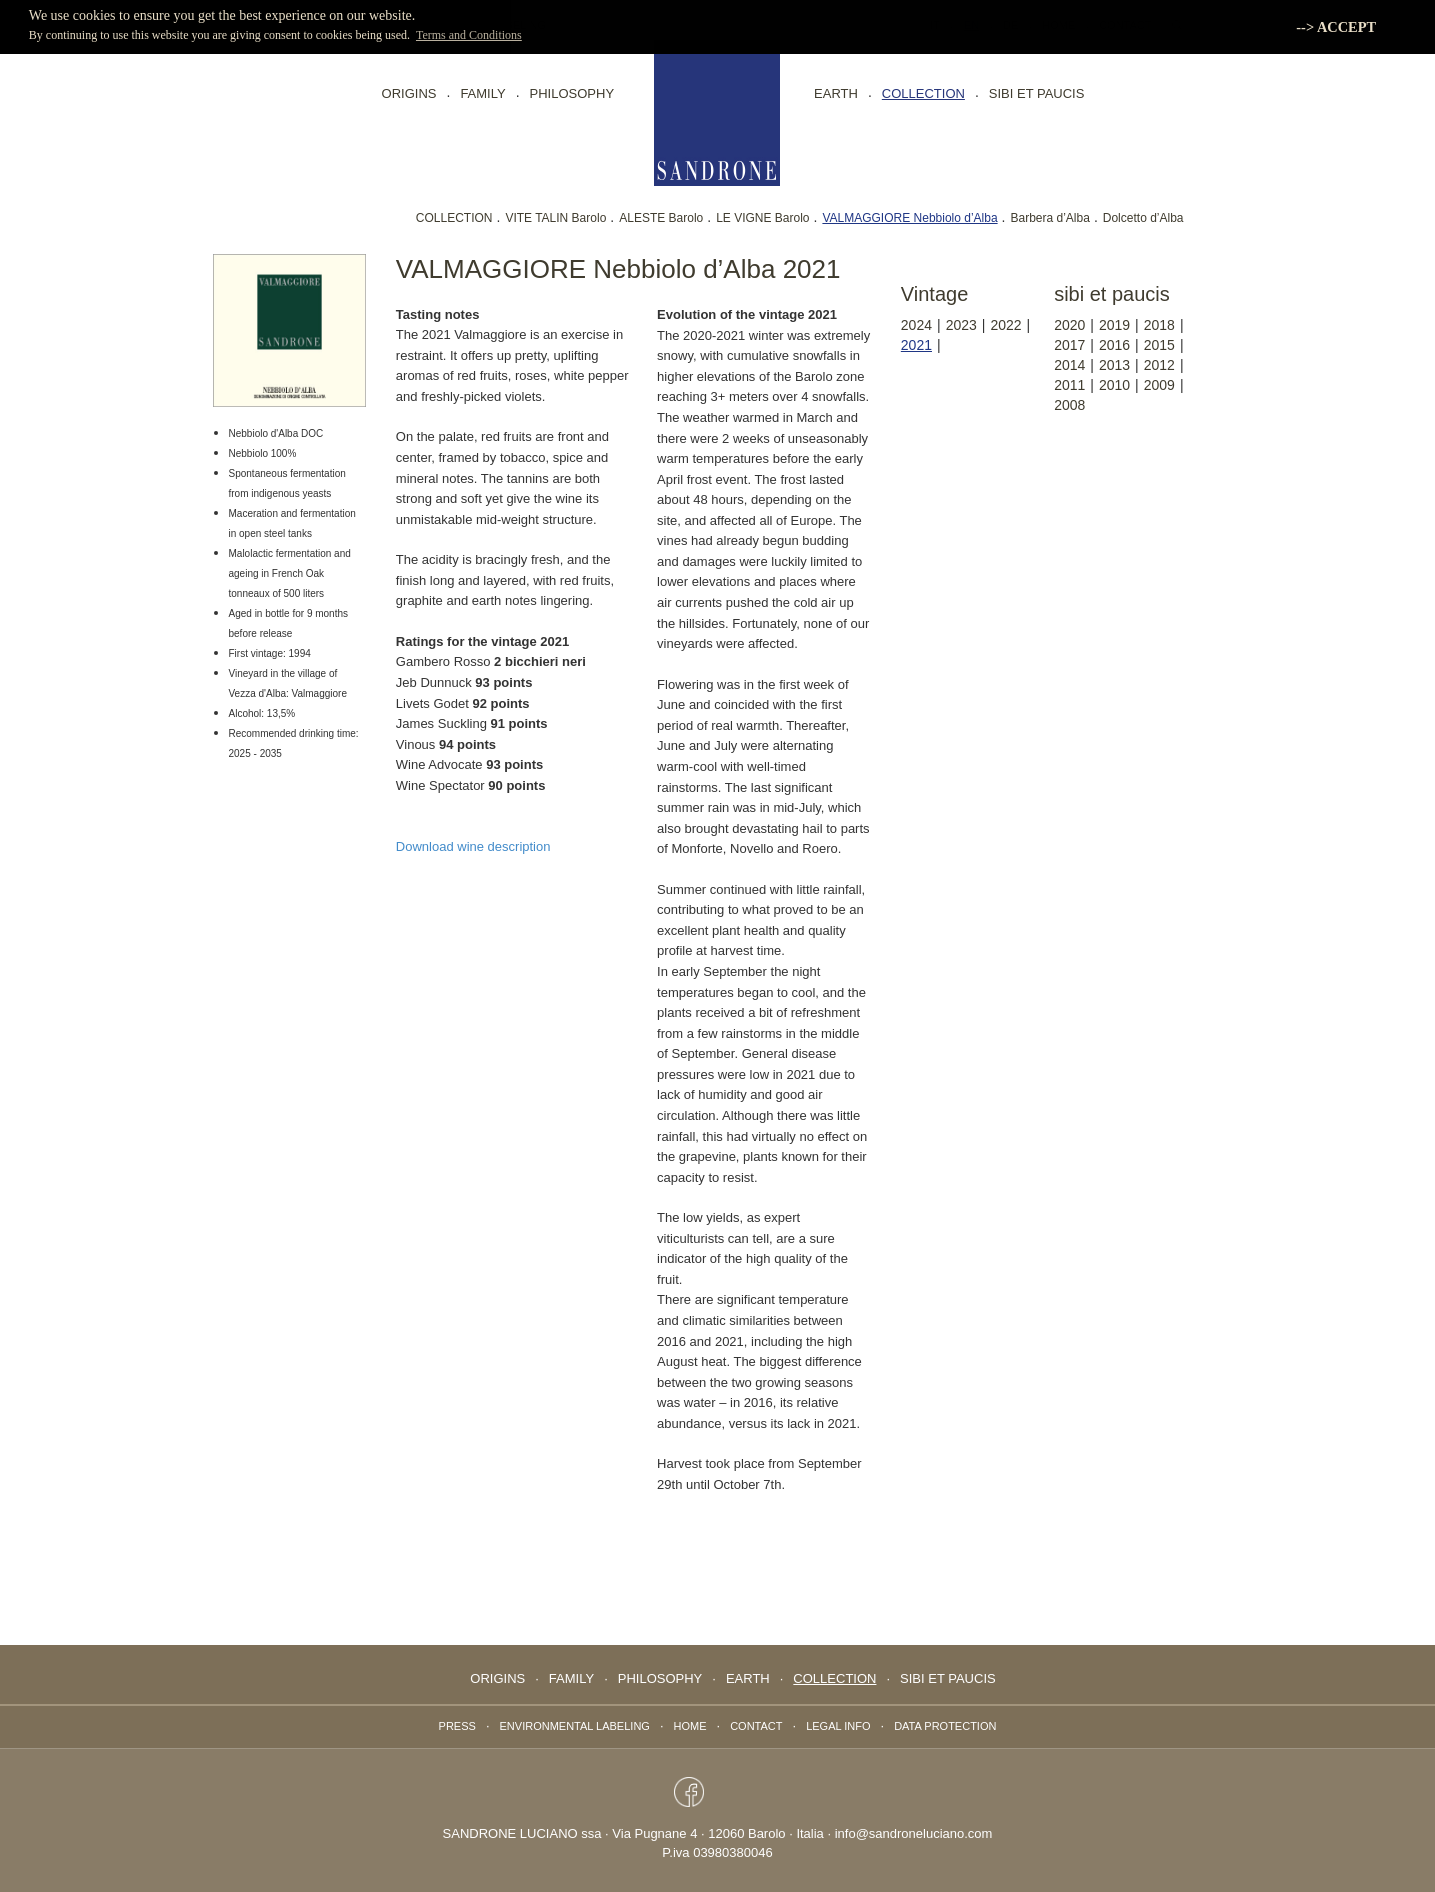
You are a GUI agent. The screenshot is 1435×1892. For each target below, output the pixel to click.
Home (690, 1726)
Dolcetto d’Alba (1143, 218)
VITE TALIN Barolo (555, 218)
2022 (1005, 325)
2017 (1069, 345)
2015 (1159, 345)
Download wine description (473, 846)
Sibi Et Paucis (1037, 93)
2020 (1069, 325)
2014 (1069, 365)
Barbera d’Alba (1050, 218)
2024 (916, 325)
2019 (1114, 325)
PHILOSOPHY (572, 93)
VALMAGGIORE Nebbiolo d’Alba (909, 218)
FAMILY (482, 93)
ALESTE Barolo (661, 218)
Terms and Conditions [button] (469, 35)
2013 (1114, 365)
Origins (409, 93)
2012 (1159, 365)
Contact (756, 1726)
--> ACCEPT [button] (1336, 27)
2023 (961, 325)
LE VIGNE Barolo (762, 218)
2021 (916, 345)
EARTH (836, 93)
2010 (1114, 385)
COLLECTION (454, 218)
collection (923, 93)
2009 (1159, 385)
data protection (945, 1726)
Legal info (838, 1726)
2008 (1069, 405)
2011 (1069, 385)
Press (457, 1726)
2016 (1114, 345)
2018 (1159, 325)
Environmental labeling (575, 1726)
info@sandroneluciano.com (914, 1833)
